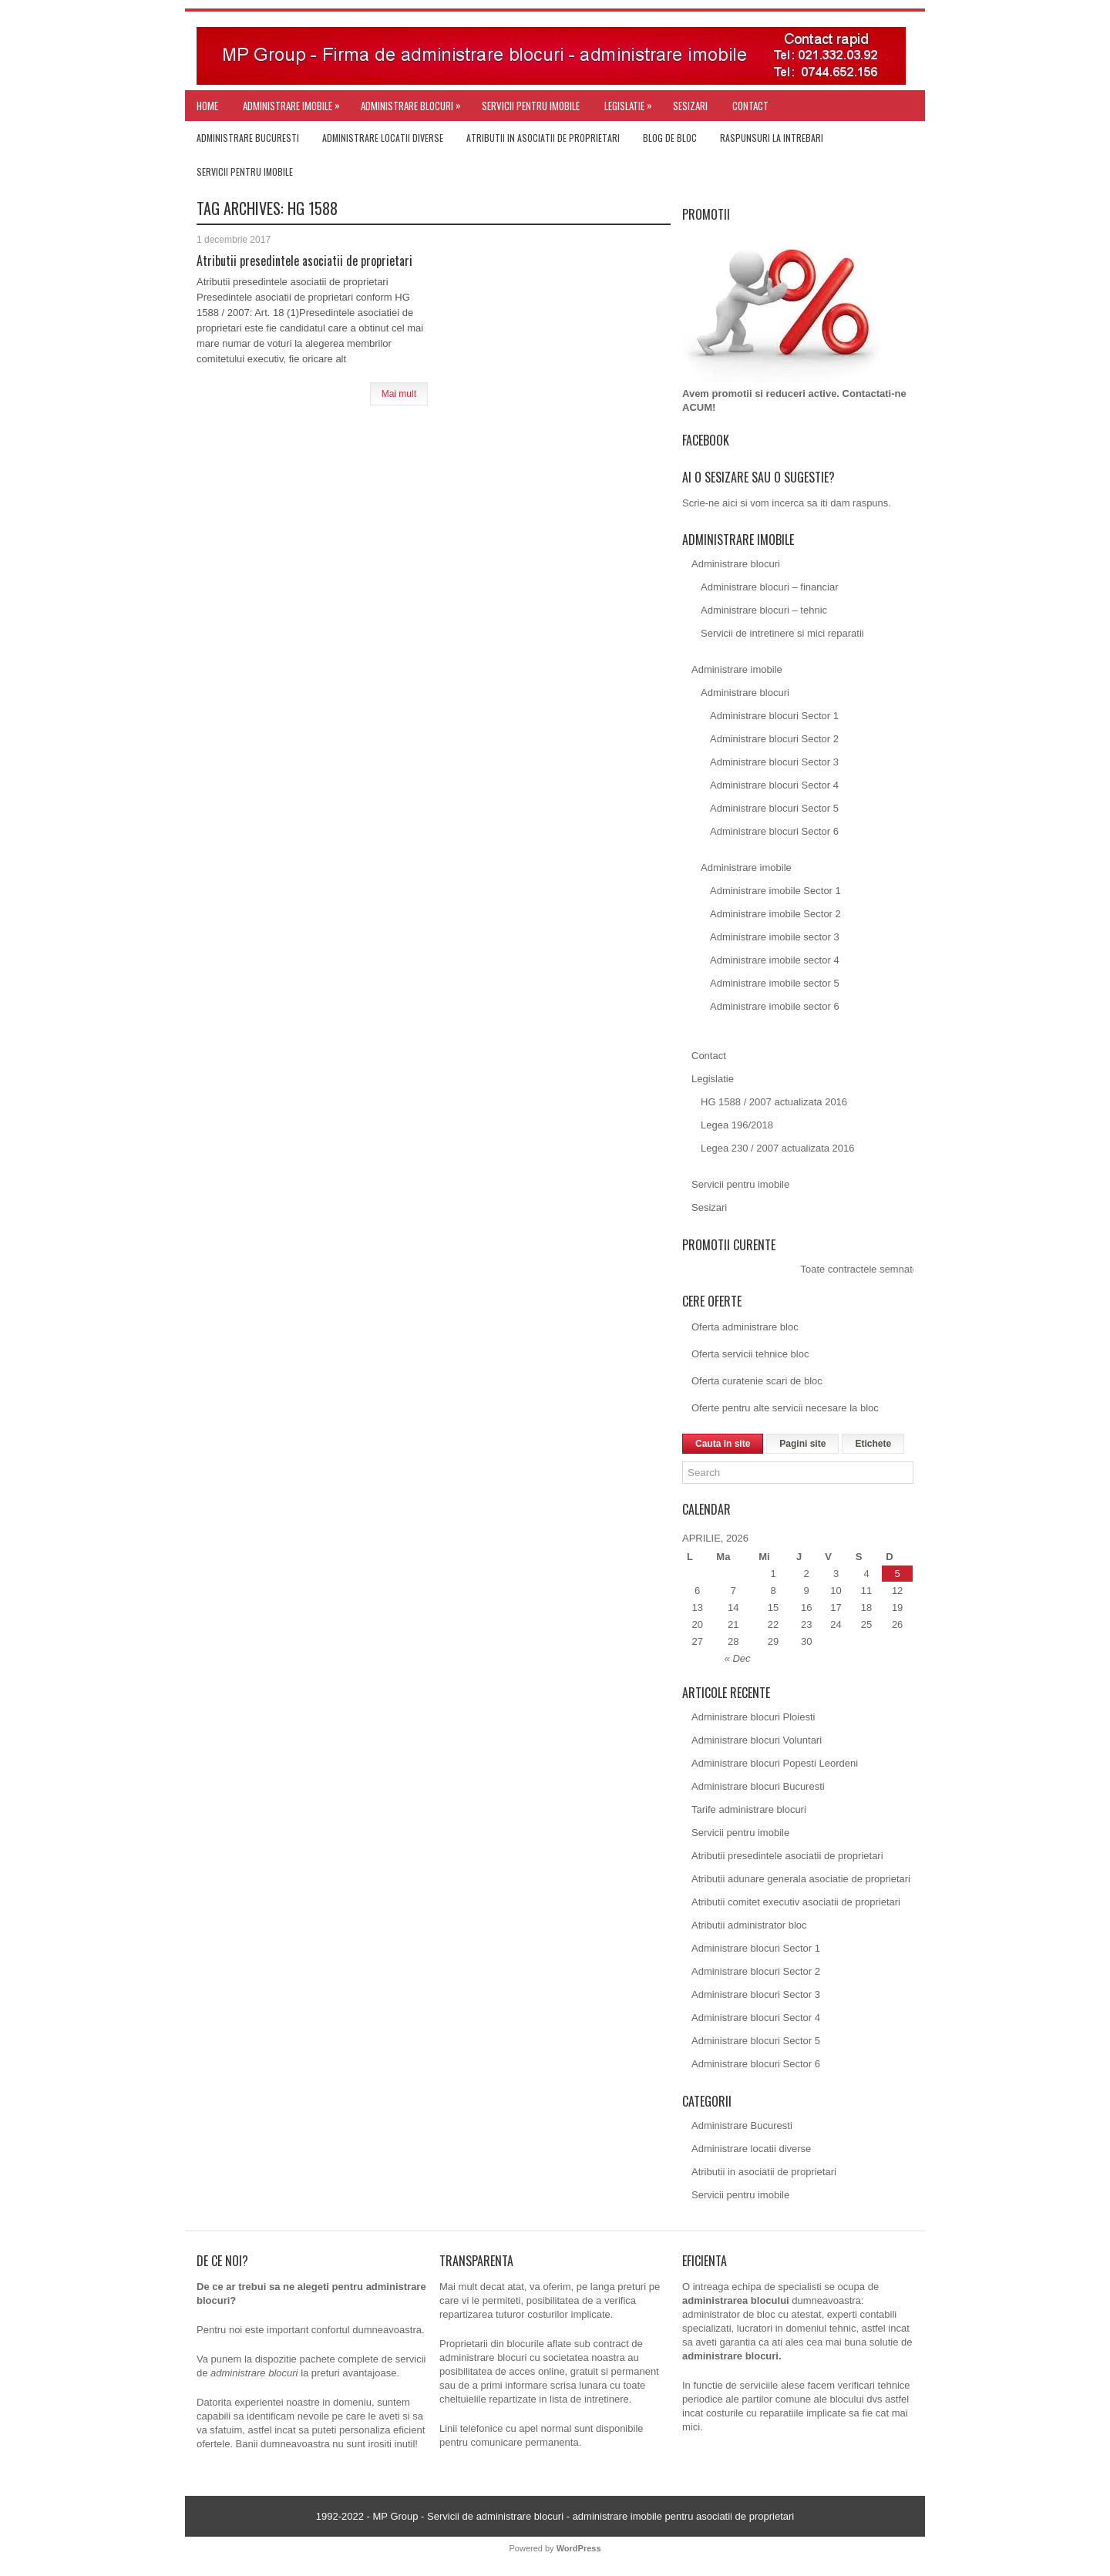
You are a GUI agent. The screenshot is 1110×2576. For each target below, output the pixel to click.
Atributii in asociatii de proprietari (543, 137)
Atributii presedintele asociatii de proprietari (304, 260)
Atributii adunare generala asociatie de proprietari (800, 1879)
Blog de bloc (670, 137)
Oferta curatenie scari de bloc (756, 1381)
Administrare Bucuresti (248, 137)
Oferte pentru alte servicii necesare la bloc (785, 1408)
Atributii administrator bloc (749, 1925)
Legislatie (632, 101)
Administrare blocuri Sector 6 (774, 831)
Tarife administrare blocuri (748, 1809)
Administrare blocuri (415, 101)
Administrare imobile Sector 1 (775, 890)
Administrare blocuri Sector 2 (774, 739)
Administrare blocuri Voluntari (756, 1740)
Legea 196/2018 (737, 1125)
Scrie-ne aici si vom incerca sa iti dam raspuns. (786, 503)
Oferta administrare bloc (745, 1327)
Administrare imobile (295, 101)
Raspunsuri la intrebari (771, 137)
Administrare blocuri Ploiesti (753, 1717)
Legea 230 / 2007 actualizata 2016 (778, 1148)
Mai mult (399, 393)
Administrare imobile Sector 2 (775, 914)
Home (207, 105)
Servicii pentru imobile (531, 105)
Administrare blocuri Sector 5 (774, 808)
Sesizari (690, 105)
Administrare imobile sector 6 (774, 1006)
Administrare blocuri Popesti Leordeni (774, 1763)
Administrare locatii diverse (382, 137)
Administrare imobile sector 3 (774, 937)
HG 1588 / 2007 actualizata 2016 (774, 1102)
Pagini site (802, 1443)
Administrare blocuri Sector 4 (774, 785)
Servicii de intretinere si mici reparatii (782, 633)
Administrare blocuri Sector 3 (774, 762)
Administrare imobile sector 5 (774, 983)
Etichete (873, 1443)
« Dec (738, 1658)
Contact (750, 105)
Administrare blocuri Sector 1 (774, 715)
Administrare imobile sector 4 (774, 960)
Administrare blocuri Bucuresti (758, 1786)
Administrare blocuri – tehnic (764, 610)
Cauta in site (722, 1443)
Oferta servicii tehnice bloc (750, 1354)
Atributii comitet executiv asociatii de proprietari (795, 1902)
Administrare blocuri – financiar (769, 587)
